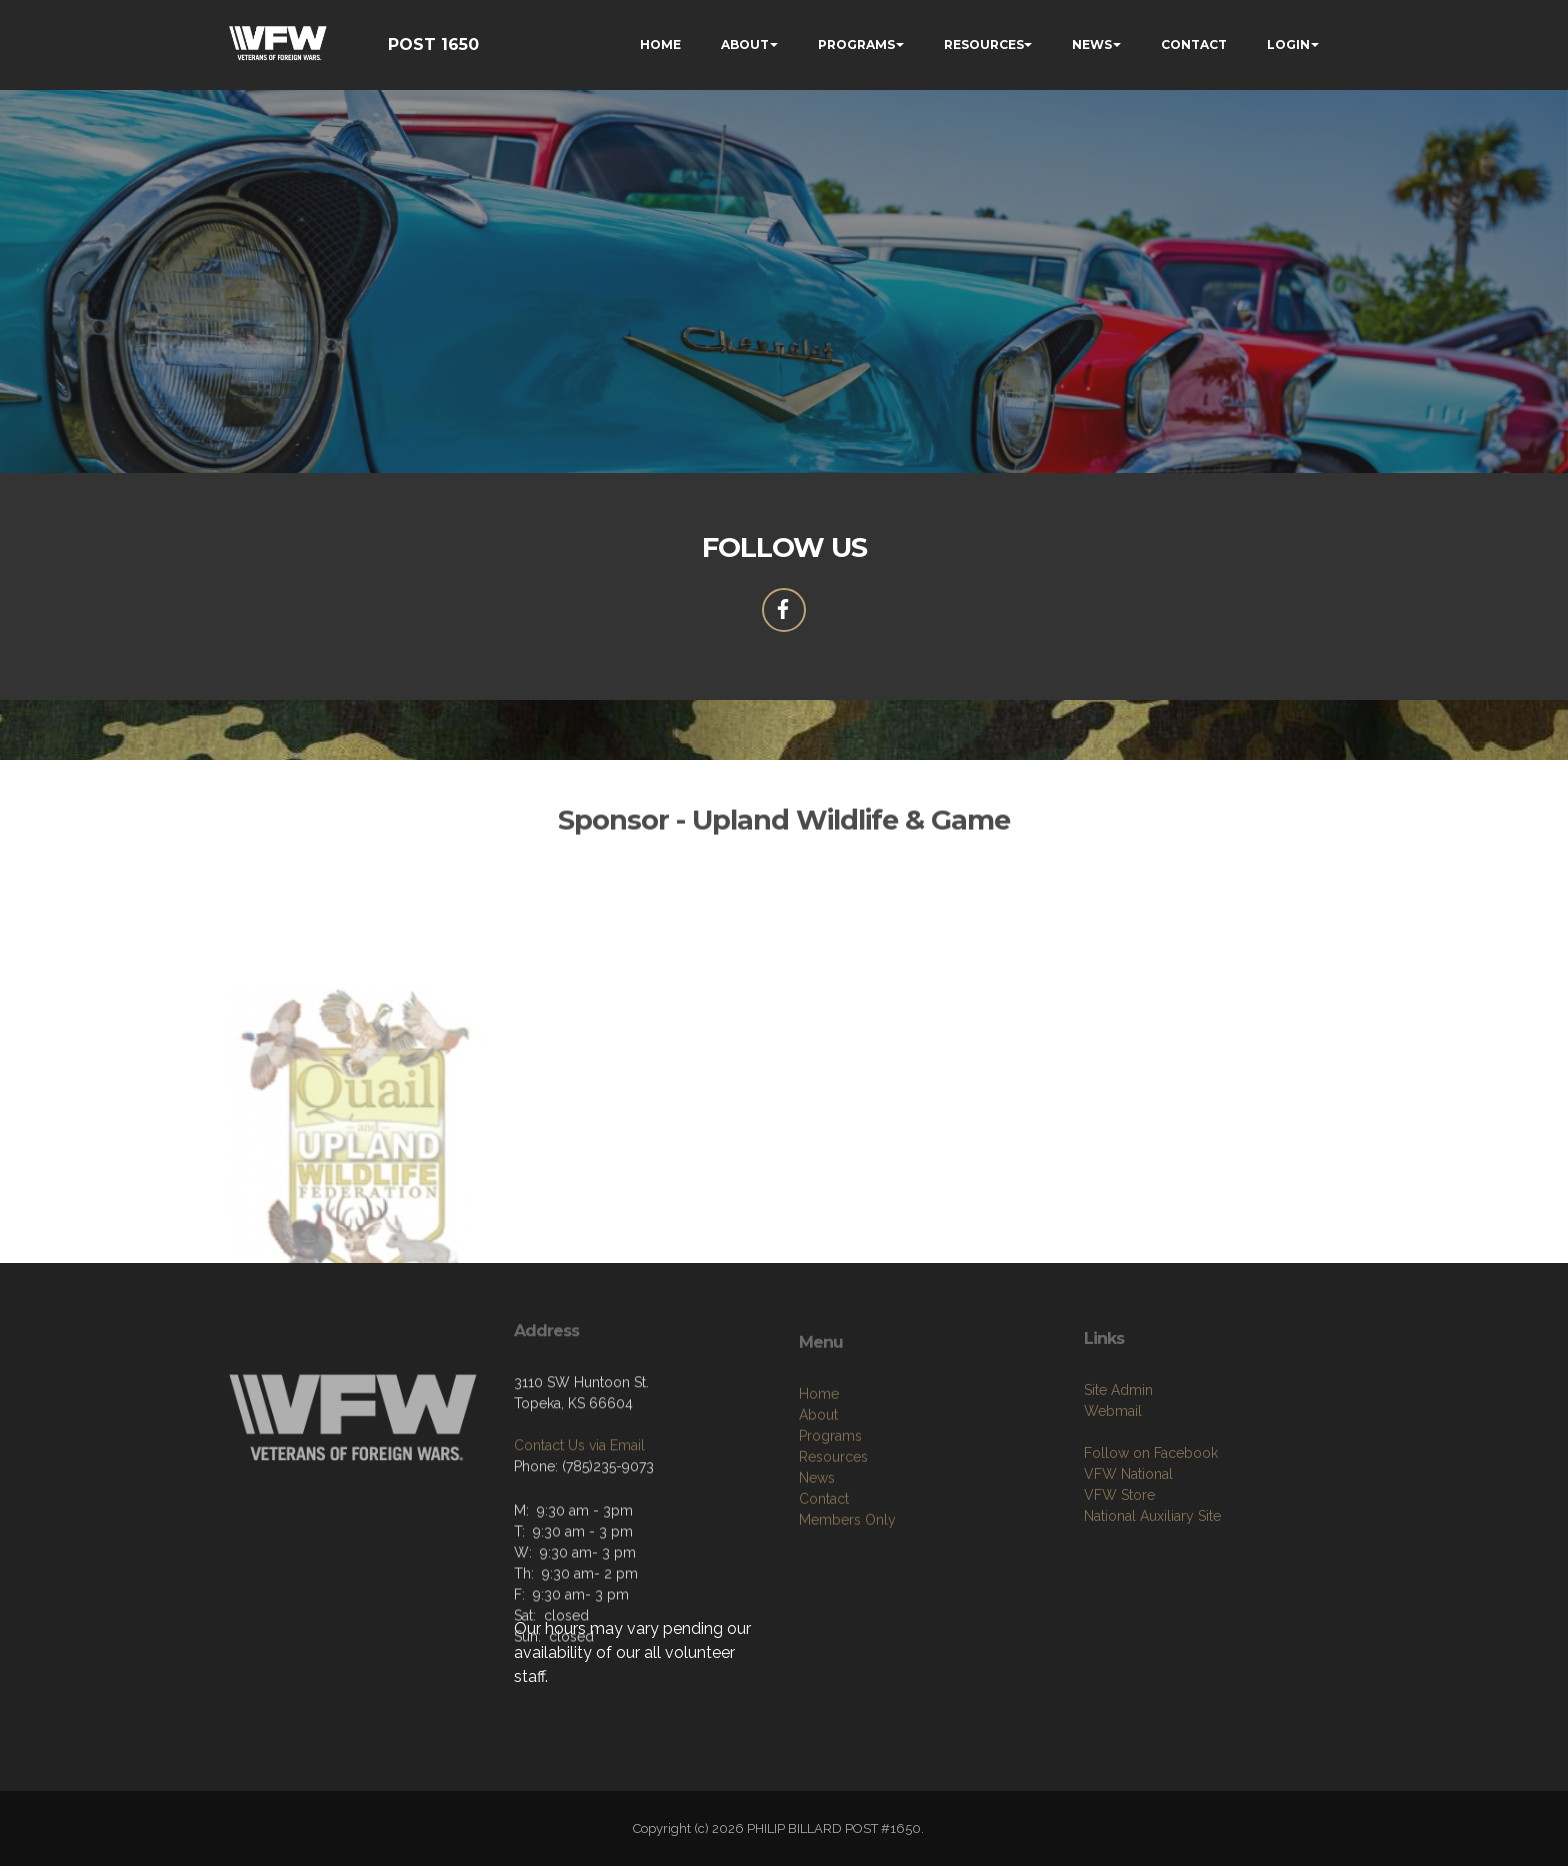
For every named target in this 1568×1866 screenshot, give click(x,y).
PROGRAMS (856, 44)
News (817, 1537)
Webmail (1113, 1465)
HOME (660, 44)
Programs (830, 1495)
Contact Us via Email (579, 1488)
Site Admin (1118, 1444)
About (818, 1474)
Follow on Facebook (1151, 1507)
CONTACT (1194, 44)
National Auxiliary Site (1152, 1570)
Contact (824, 1558)
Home (819, 1453)
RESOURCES (984, 44)
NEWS (1092, 44)
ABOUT (745, 44)
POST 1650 (433, 44)
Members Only (847, 1579)
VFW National (1128, 1528)
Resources (833, 1516)
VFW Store (1119, 1549)
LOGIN (1288, 44)
